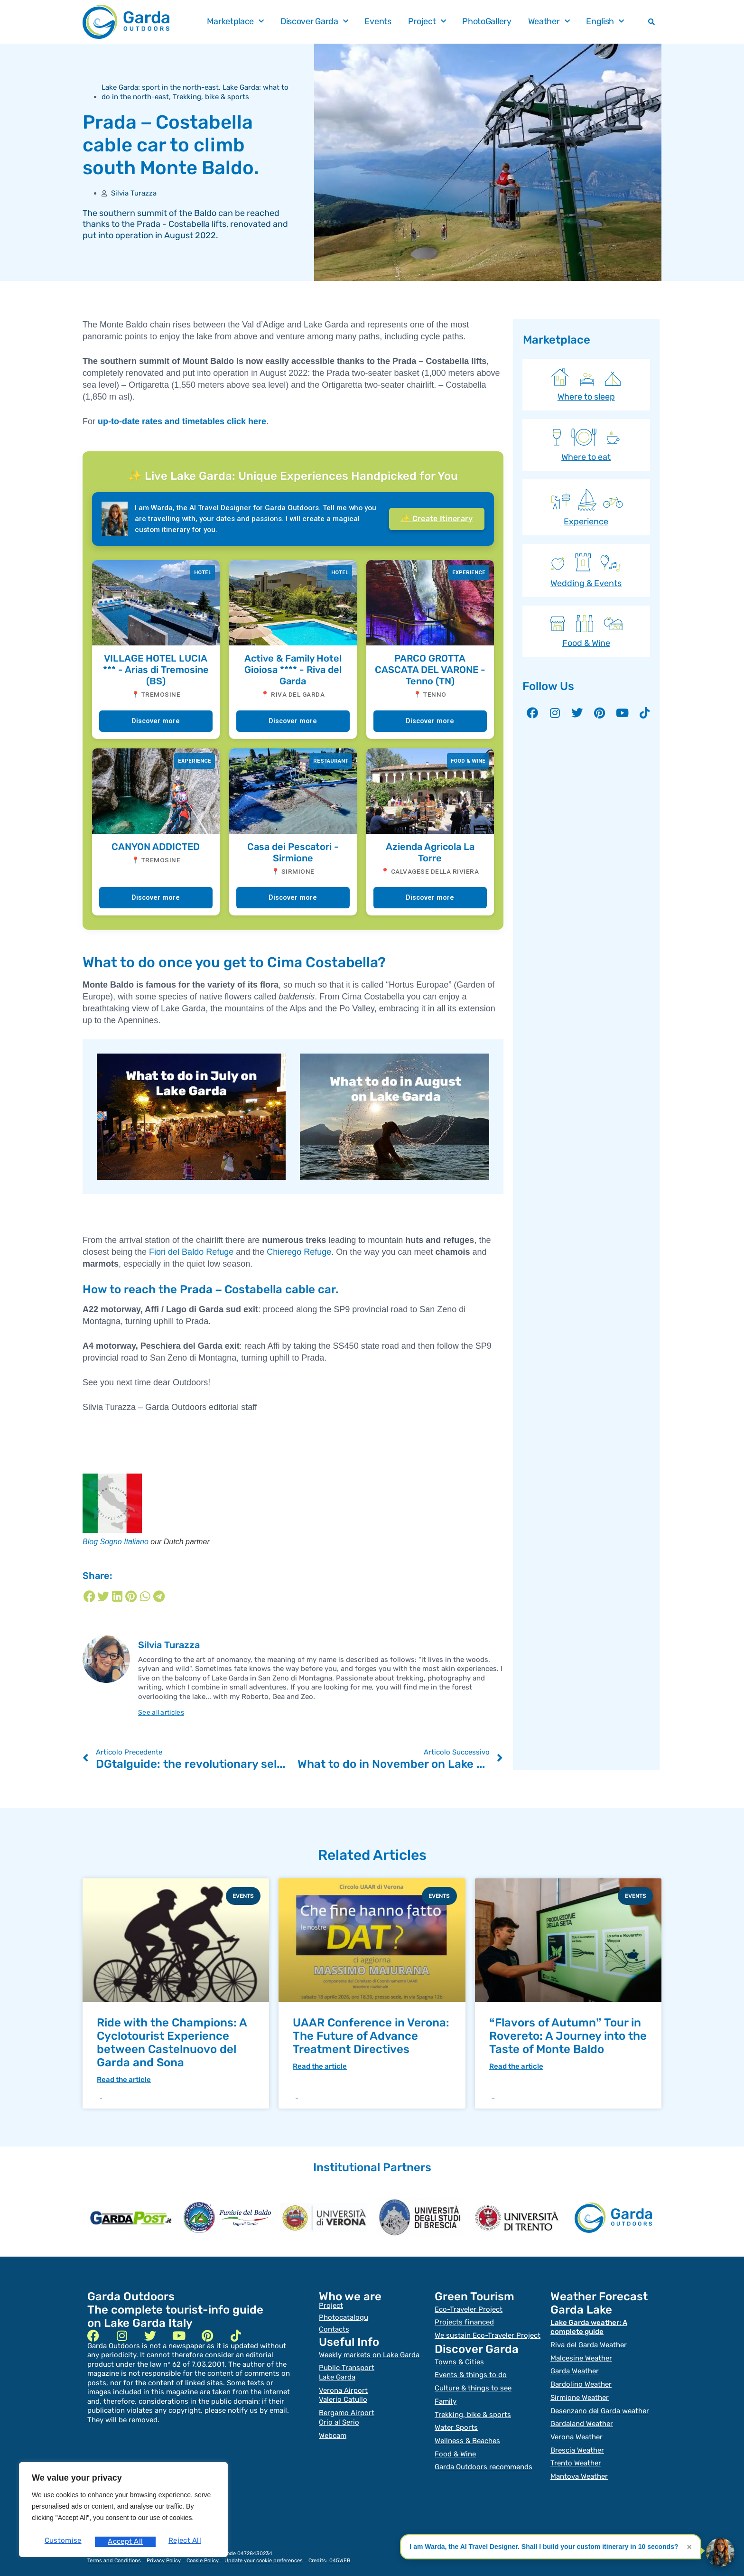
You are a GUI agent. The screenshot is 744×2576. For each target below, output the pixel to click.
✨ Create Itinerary (436, 518)
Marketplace (235, 21)
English (605, 21)
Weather (549, 21)
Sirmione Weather (579, 2393)
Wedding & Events (586, 583)
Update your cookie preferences (263, 2551)
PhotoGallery (486, 21)
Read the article (124, 2080)
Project (427, 21)
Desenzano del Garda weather (599, 2405)
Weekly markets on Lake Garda (369, 2355)
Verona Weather (576, 2430)
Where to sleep (586, 397)
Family (445, 2397)
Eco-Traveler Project (468, 2309)
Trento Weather (575, 2455)
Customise (61, 2542)
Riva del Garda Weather (588, 2344)
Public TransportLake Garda (346, 2371)
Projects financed (464, 2322)
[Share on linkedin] (117, 1596)
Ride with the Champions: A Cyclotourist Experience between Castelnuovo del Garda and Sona (172, 2042)
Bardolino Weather (581, 2381)
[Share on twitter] (103, 1596)
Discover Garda (314, 21)
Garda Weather (574, 2368)
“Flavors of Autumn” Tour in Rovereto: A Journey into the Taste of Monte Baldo (568, 2036)
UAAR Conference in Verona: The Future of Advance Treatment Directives (371, 2036)
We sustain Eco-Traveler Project (487, 2334)
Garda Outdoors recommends (483, 2459)
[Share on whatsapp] (145, 1596)
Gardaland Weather (581, 2418)
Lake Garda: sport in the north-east (160, 87)
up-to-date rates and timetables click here (182, 421)
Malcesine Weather (581, 2356)
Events (377, 21)
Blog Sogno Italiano (116, 1542)
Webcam (332, 2430)
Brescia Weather (577, 2442)
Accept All (186, 2542)
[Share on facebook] (89, 1596)
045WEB (339, 2551)
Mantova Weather (579, 2467)
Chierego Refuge (299, 1252)
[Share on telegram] (159, 1596)
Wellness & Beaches (467, 2434)
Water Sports (456, 2421)
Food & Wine (586, 643)
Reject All (124, 2542)
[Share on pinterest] (131, 1596)
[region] (123, 2513)
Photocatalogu (343, 2318)
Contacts (334, 2329)
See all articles (163, 1712)
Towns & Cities (459, 2360)
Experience (586, 521)
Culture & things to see (473, 2384)
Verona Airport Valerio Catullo (343, 2392)
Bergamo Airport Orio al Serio (346, 2413)
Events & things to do (471, 2372)
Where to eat (586, 457)
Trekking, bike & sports (211, 97)
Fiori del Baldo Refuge (191, 1252)
